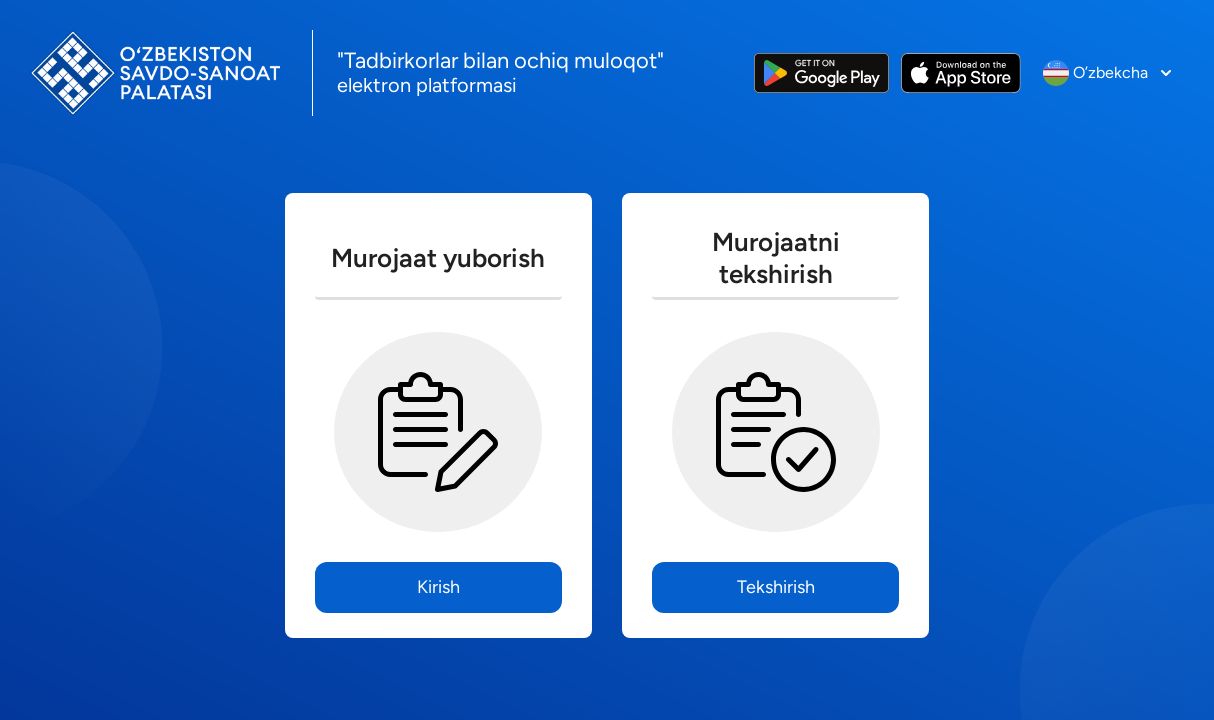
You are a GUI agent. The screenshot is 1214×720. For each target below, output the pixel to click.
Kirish (438, 587)
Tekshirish (776, 587)
